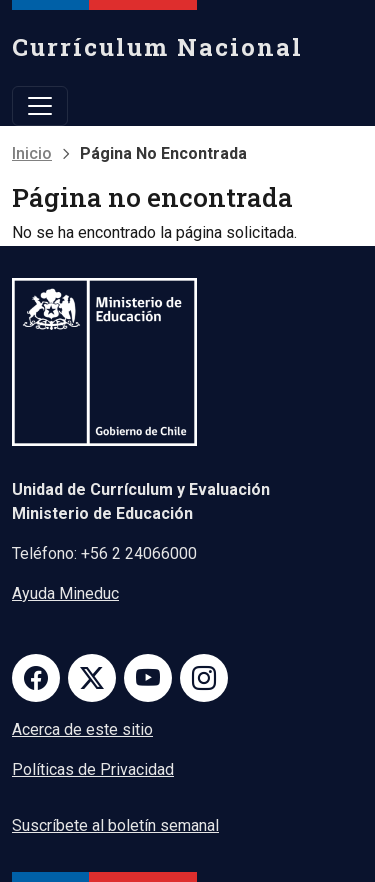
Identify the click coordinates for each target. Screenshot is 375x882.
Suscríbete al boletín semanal (115, 825)
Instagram (204, 678)
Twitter (92, 678)
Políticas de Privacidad (93, 769)
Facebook (36, 678)
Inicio (32, 153)
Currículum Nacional (157, 47)
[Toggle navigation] (40, 106)
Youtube (148, 678)
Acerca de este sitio (82, 729)
